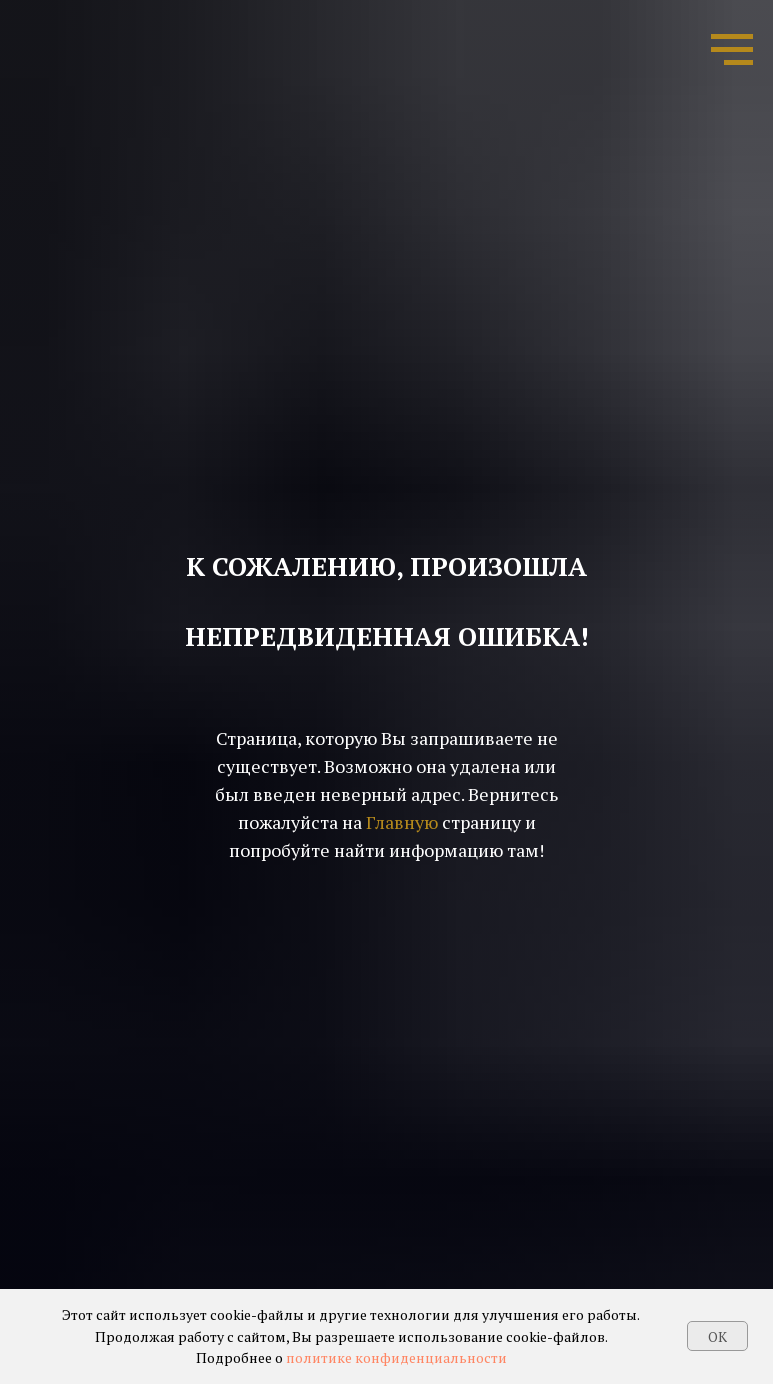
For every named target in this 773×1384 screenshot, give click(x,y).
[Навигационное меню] (732, 50)
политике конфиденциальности (396, 1357)
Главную (402, 822)
